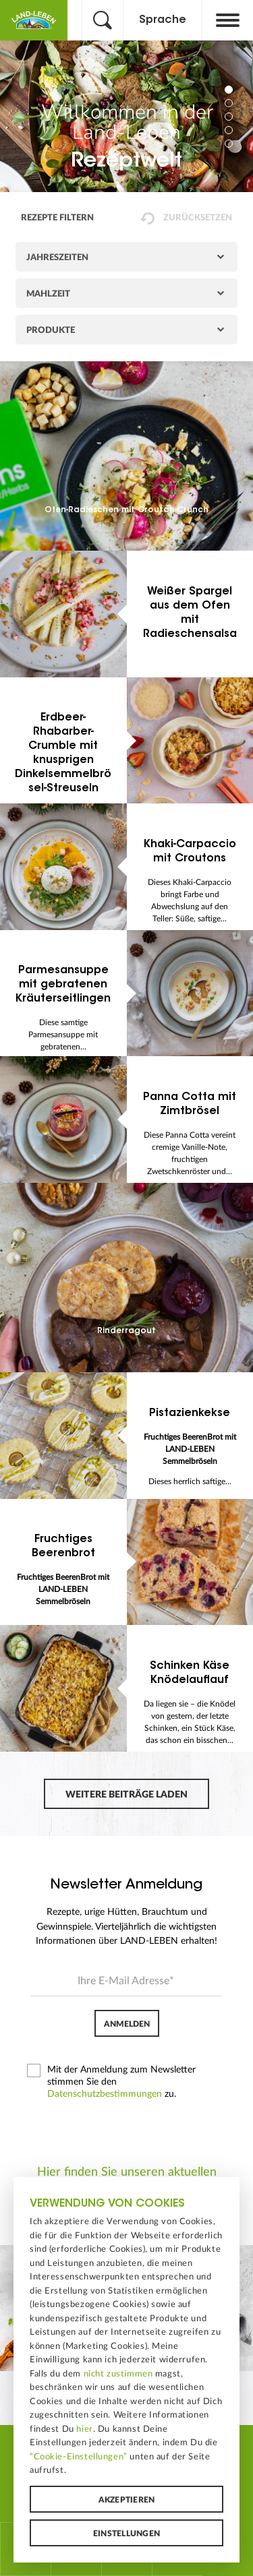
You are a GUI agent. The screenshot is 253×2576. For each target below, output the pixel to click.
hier (84, 2429)
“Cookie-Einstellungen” (79, 2457)
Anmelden (127, 2024)
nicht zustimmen (118, 2374)
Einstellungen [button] (126, 2533)
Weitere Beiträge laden (126, 1795)
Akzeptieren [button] (127, 2500)
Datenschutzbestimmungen (104, 2094)
